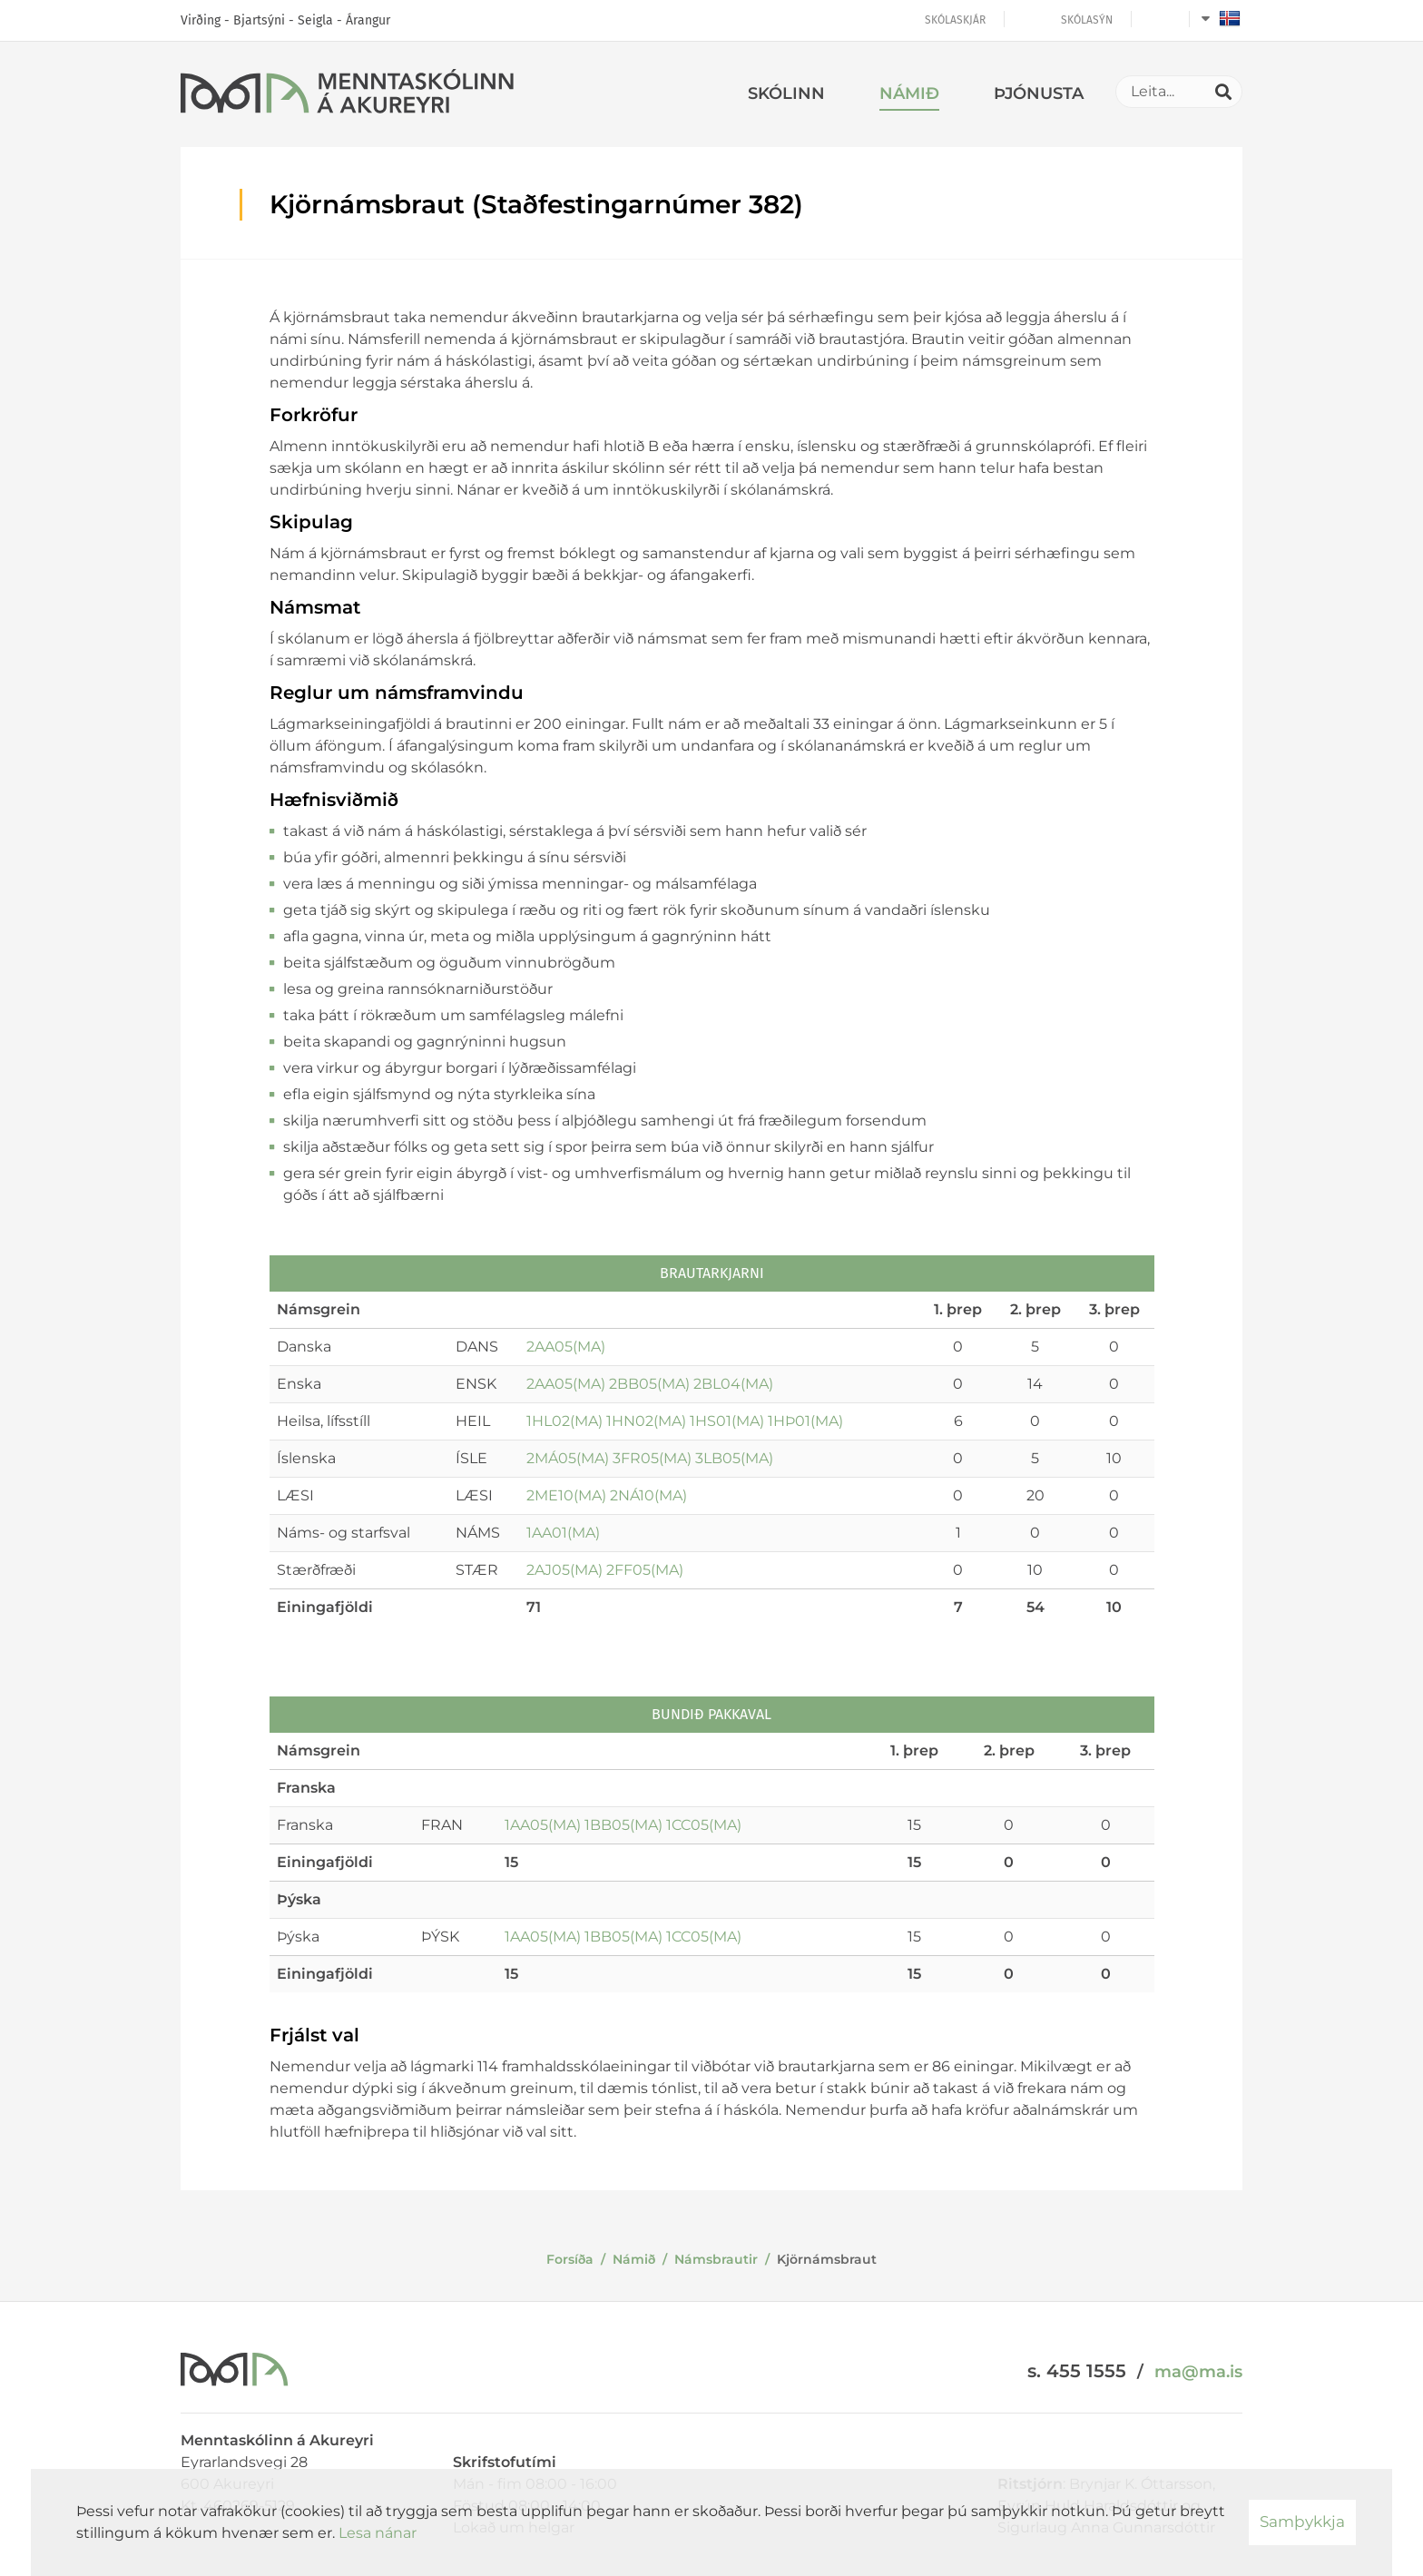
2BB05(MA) (649, 1383)
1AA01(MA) (563, 1532)
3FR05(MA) (652, 1458)
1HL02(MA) (564, 1421)
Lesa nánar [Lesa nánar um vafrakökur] (378, 2533)
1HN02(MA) (646, 1421)
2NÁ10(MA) (648, 1495)
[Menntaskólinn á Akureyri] (347, 94)
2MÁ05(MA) (567, 1458)
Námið (634, 2259)
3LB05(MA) (734, 1458)
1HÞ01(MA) (805, 1421)
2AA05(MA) (565, 1346)
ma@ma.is (1198, 2372)
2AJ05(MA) (564, 1569)
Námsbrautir (716, 2259)
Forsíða (570, 2259)
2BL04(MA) (733, 1383)
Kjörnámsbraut (827, 2259)
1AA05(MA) (543, 1825)
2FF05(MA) (644, 1569)
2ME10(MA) (566, 1495)
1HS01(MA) (727, 1421)
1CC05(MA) (703, 1825)
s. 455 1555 (1076, 2371)
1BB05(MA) (623, 1825)
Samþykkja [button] (1302, 2521)
